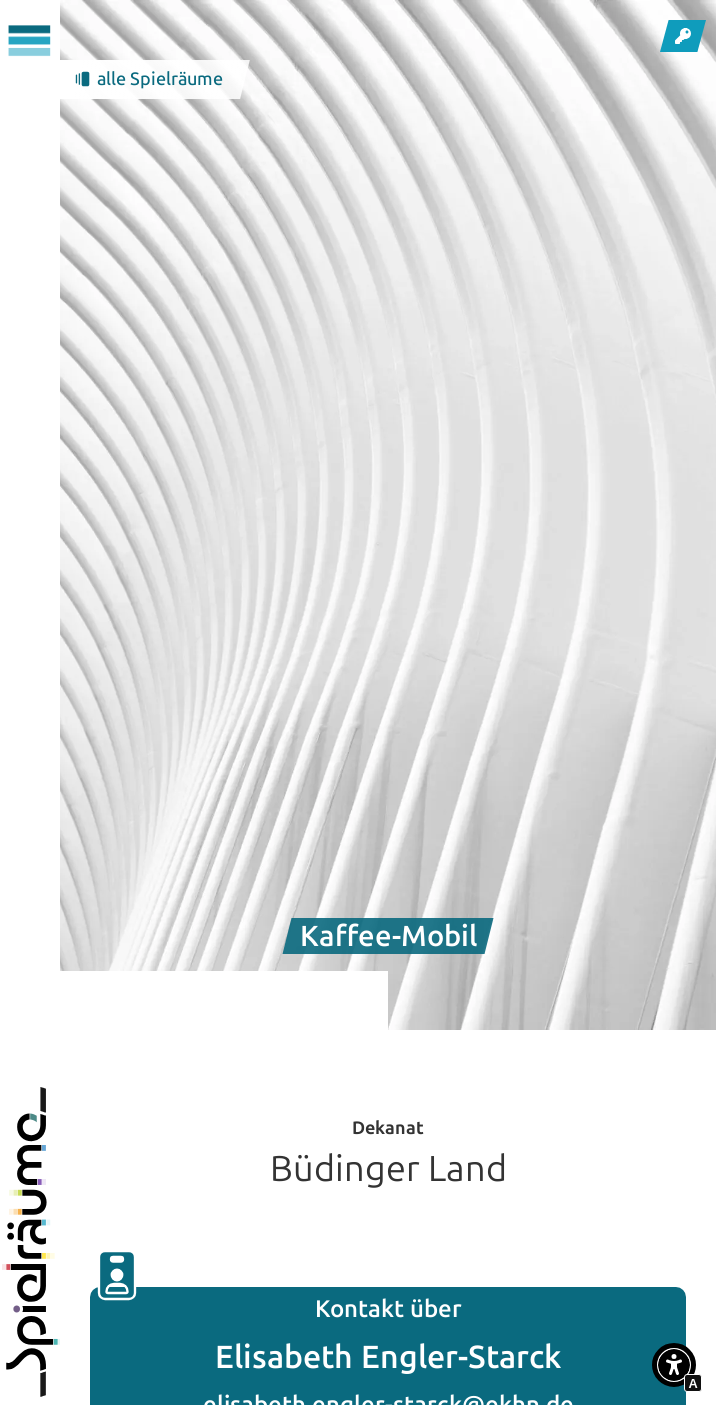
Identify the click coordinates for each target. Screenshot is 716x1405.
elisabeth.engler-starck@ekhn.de (388, 1389)
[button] (674, 1369)
